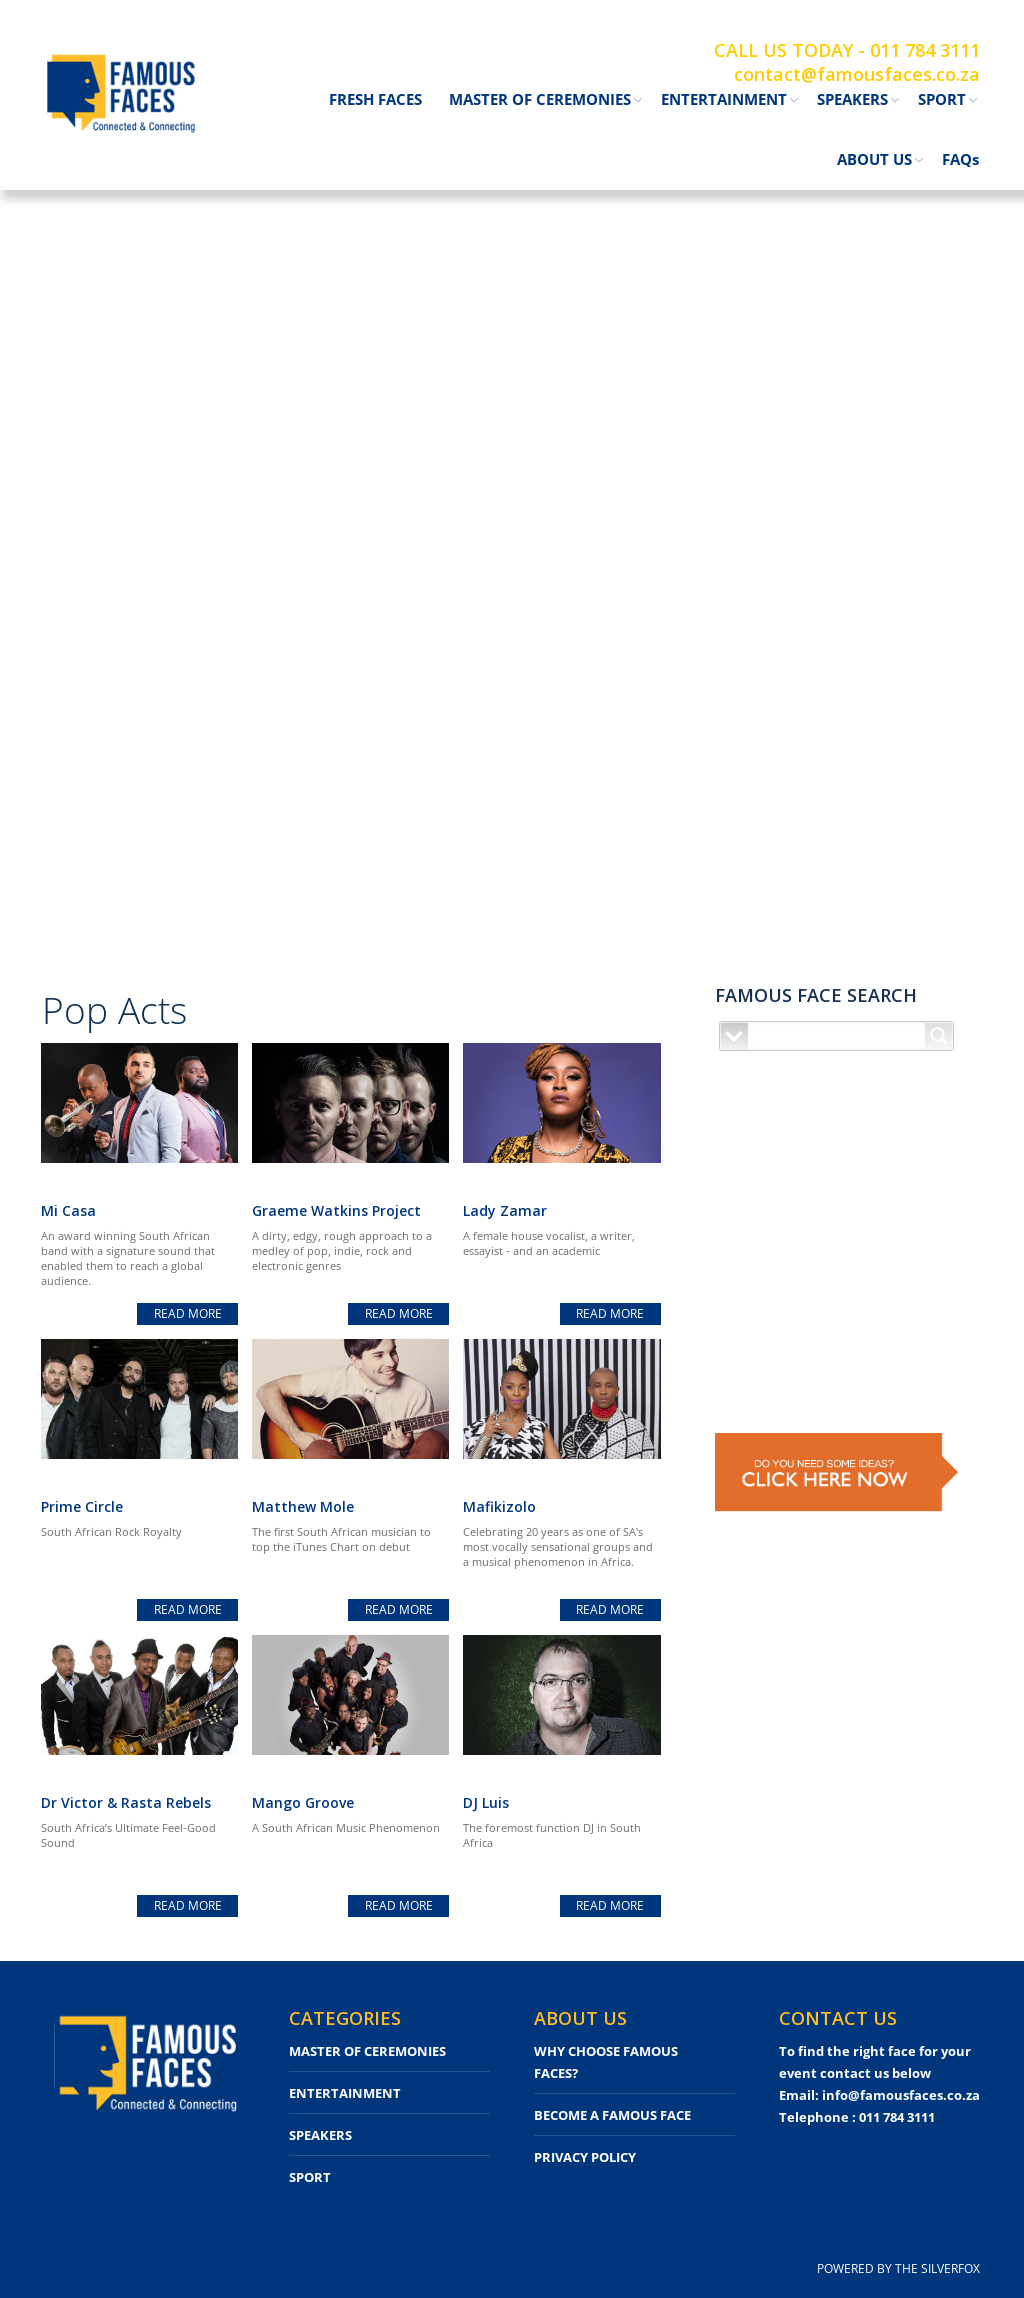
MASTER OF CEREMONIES (367, 2051)
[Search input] (837, 1036)
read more (188, 1313)
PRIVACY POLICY (585, 2157)
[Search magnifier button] (939, 1036)
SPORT (310, 2177)
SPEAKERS (320, 2135)
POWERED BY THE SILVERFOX (898, 2268)
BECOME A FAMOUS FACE (612, 2115)
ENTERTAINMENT (345, 2093)
